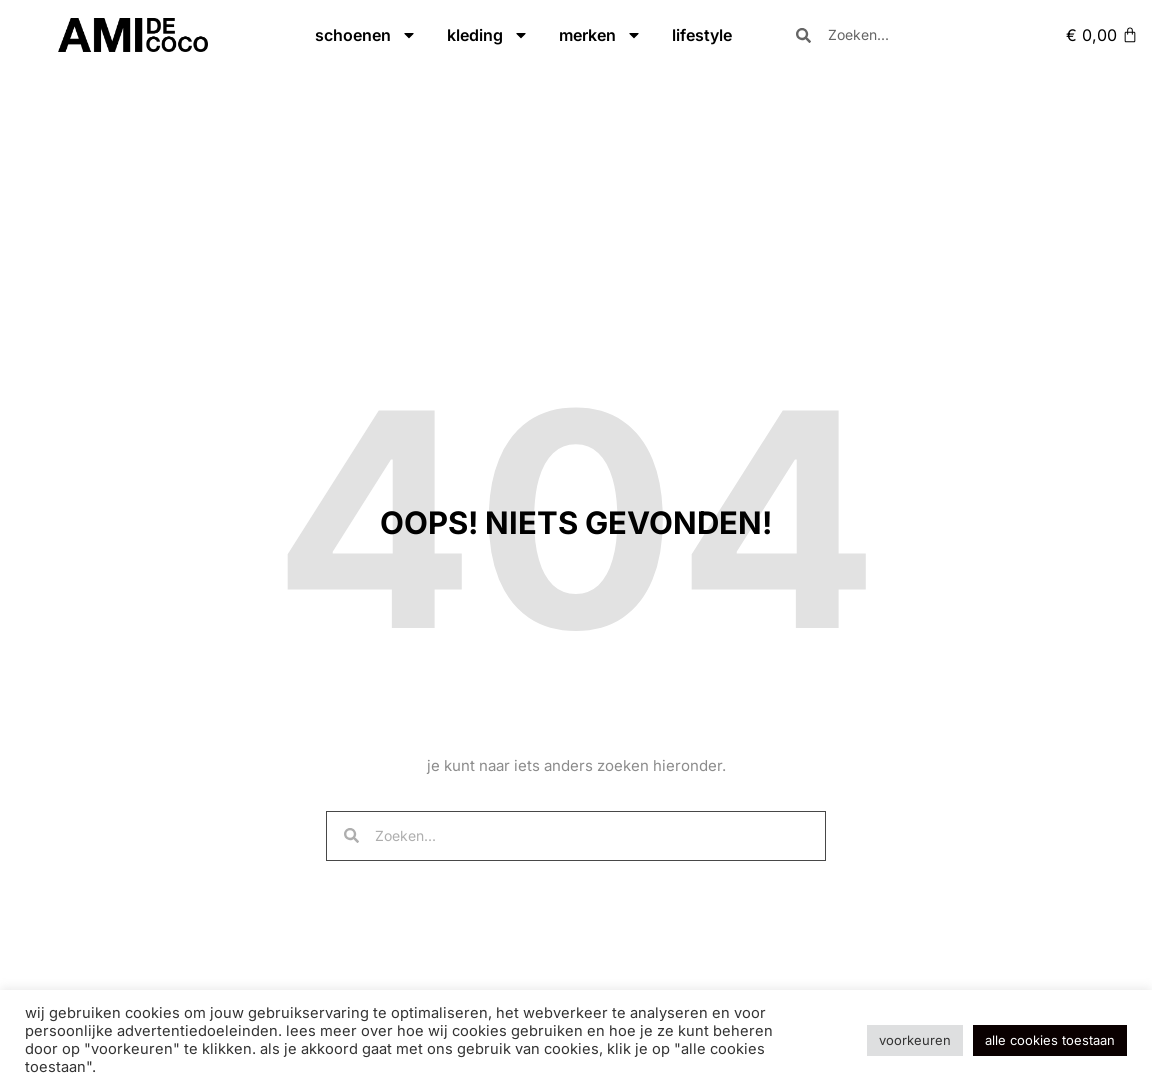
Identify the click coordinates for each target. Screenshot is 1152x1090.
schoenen (366, 35)
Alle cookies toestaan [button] (1050, 1040)
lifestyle (702, 35)
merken (600, 35)
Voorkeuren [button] (915, 1040)
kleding (488, 35)
